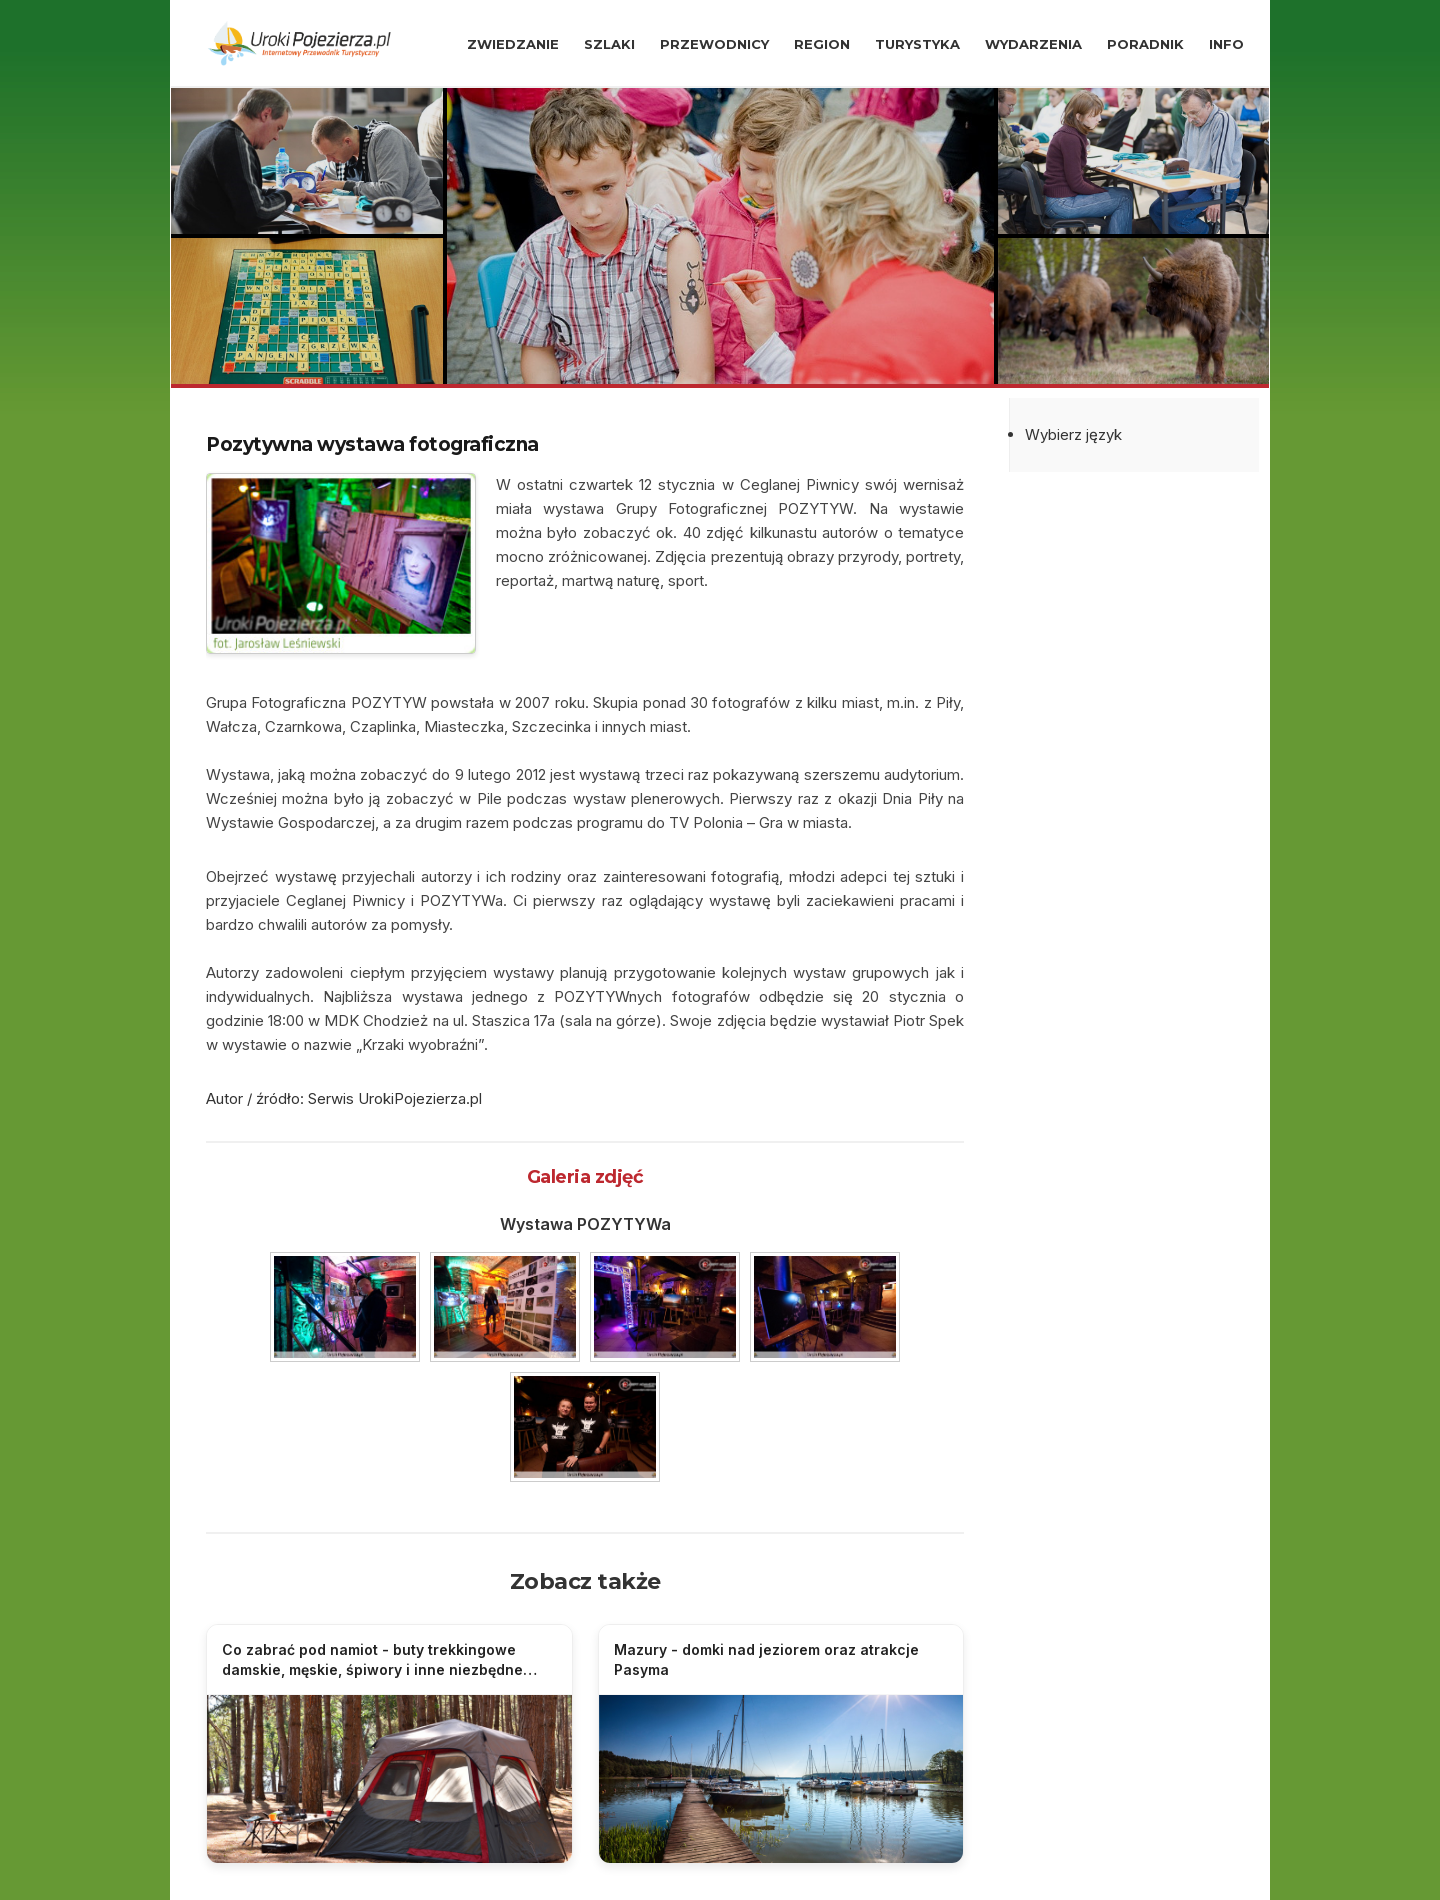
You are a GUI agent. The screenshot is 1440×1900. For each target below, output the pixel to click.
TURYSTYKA (917, 44)
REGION (822, 44)
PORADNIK (1145, 44)
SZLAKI (609, 44)
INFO (1226, 44)
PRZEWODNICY (714, 44)
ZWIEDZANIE (513, 44)
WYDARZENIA (1033, 44)
